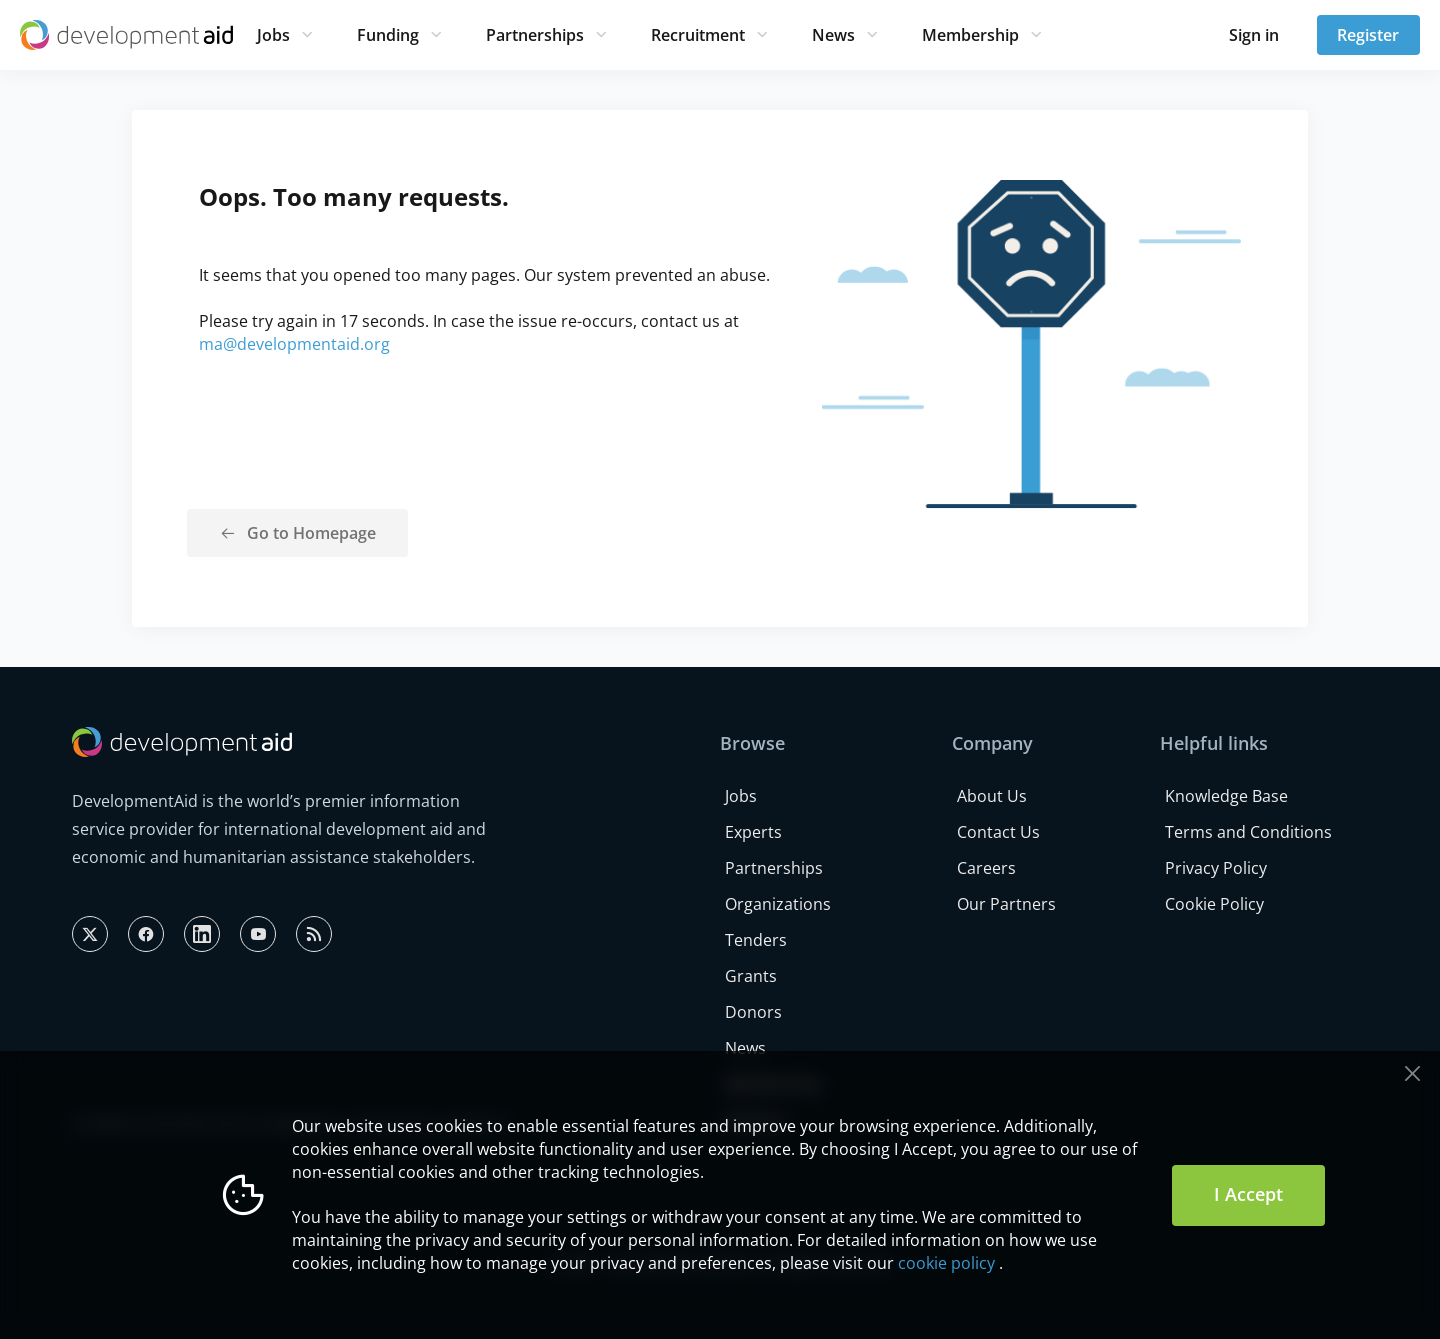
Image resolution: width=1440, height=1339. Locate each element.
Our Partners (1006, 904)
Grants (751, 976)
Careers (986, 868)
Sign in (1254, 35)
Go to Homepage (311, 533)
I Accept (1248, 1194)
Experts (753, 832)
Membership (970, 35)
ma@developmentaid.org (294, 344)
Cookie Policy (1214, 904)
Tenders (756, 940)
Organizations (778, 904)
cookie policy (946, 1263)
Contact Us (998, 832)
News (833, 35)
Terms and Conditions (1248, 832)
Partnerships (535, 35)
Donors (753, 1012)
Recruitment (698, 35)
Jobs (273, 35)
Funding (388, 35)
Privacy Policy (1216, 868)
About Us (992, 796)
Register (1368, 35)
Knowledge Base (1226, 796)
